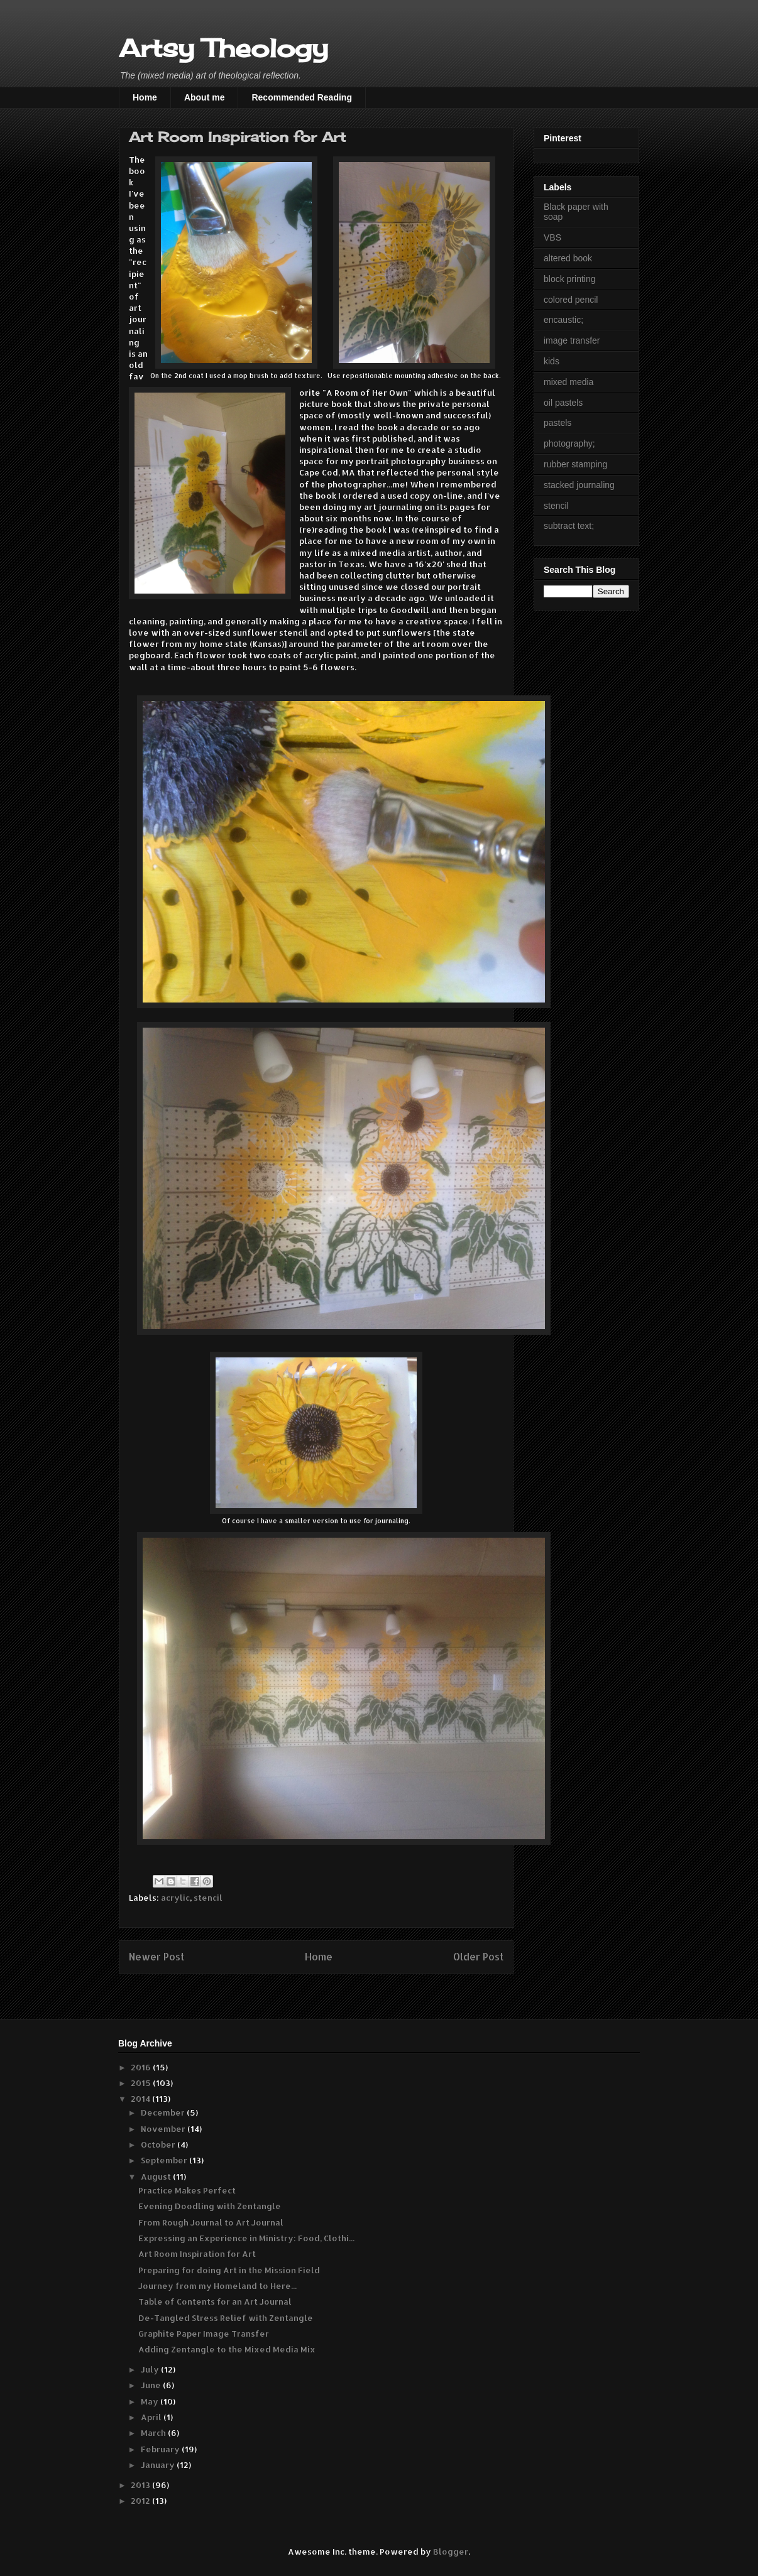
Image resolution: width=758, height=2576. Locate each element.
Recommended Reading (301, 97)
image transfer (572, 340)
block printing (570, 279)
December (164, 2112)
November (164, 2129)
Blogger (450, 2551)
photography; (569, 443)
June (152, 2385)
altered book (568, 258)
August (157, 2176)
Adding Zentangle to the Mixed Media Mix (227, 2349)
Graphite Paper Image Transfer (203, 2334)
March (154, 2433)
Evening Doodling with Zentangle (209, 2206)
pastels (557, 423)
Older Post (478, 1956)
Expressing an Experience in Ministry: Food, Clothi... (246, 2238)
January (159, 2465)
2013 (141, 2485)
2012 (141, 2501)
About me (204, 97)
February (161, 2449)
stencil (208, 1898)
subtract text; (569, 526)
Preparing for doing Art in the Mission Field (229, 2270)
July (151, 2369)
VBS (552, 237)
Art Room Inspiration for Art (197, 2254)
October (159, 2144)
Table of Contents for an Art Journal (215, 2301)
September (165, 2160)
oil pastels (563, 403)
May (150, 2401)
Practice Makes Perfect (187, 2190)
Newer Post (156, 1956)
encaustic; (563, 320)
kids (551, 361)
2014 (141, 2099)
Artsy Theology (223, 48)
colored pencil (571, 300)
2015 (142, 2083)
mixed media (568, 382)
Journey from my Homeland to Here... (217, 2286)
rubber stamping (575, 464)
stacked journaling (579, 485)
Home (145, 97)
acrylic (175, 1898)
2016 (142, 2067)
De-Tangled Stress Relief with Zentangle (225, 2318)
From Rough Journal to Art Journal (210, 2222)
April (152, 2417)
